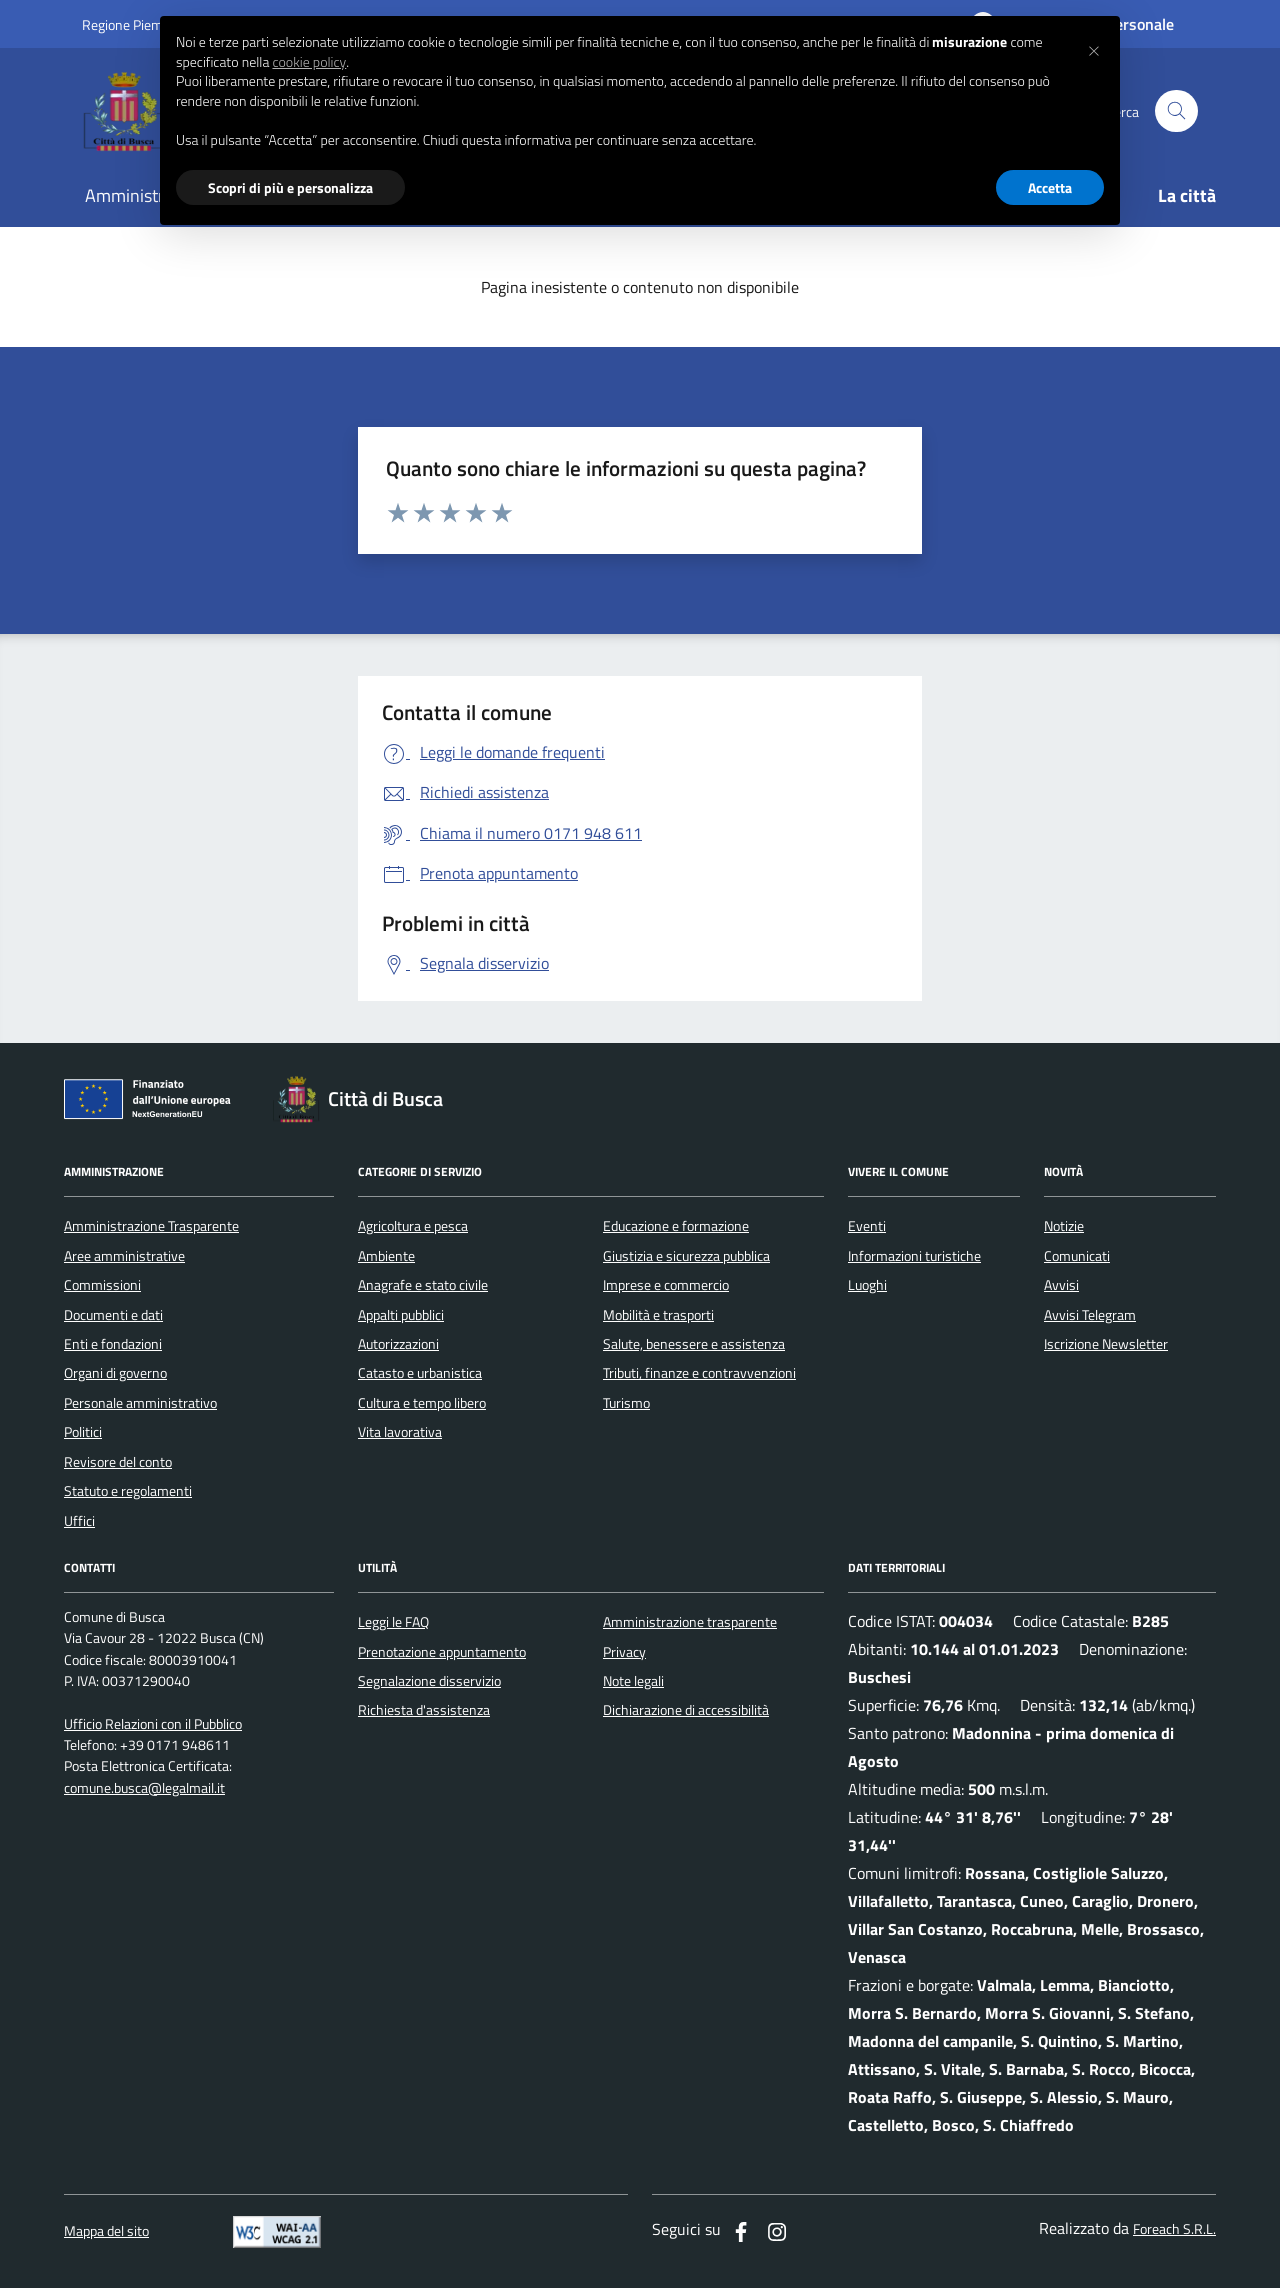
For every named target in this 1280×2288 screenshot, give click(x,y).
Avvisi (1061, 1285)
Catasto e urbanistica (420, 1373)
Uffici (79, 1521)
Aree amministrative (124, 1256)
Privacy (624, 1652)
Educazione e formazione (676, 1226)
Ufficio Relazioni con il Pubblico (153, 1724)
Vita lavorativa (400, 1432)
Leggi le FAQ (393, 1622)
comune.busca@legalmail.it (144, 1788)
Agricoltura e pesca (413, 1226)
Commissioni (102, 1285)
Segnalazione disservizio (429, 1681)
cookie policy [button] (309, 62)
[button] (1094, 48)
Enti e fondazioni (113, 1344)
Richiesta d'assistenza (424, 1710)
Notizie (1064, 1226)
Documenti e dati (113, 1315)
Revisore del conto (118, 1462)
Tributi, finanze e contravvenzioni (699, 1373)
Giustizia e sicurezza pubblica (686, 1256)
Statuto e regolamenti (128, 1491)
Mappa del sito (106, 2231)
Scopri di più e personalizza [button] (290, 187)
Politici (83, 1432)
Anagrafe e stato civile (423, 1285)
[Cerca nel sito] (1176, 111)
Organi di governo (115, 1373)
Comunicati (1077, 1256)
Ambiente (386, 1256)
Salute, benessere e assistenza (694, 1344)
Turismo (626, 1403)
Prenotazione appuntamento (442, 1652)
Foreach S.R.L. (1174, 2229)
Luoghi (867, 1285)
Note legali (633, 1681)
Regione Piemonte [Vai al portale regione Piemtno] (136, 24)
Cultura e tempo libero (422, 1403)
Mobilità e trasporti (658, 1315)
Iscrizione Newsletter (1106, 1344)
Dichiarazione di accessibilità (686, 1710)
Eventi (867, 1226)
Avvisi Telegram (1090, 1315)
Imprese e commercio (666, 1285)
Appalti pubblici (401, 1315)
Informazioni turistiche (914, 1256)
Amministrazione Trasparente (151, 1226)
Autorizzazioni (398, 1344)
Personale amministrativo (140, 1403)
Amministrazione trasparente (690, 1622)
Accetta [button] (1050, 187)
